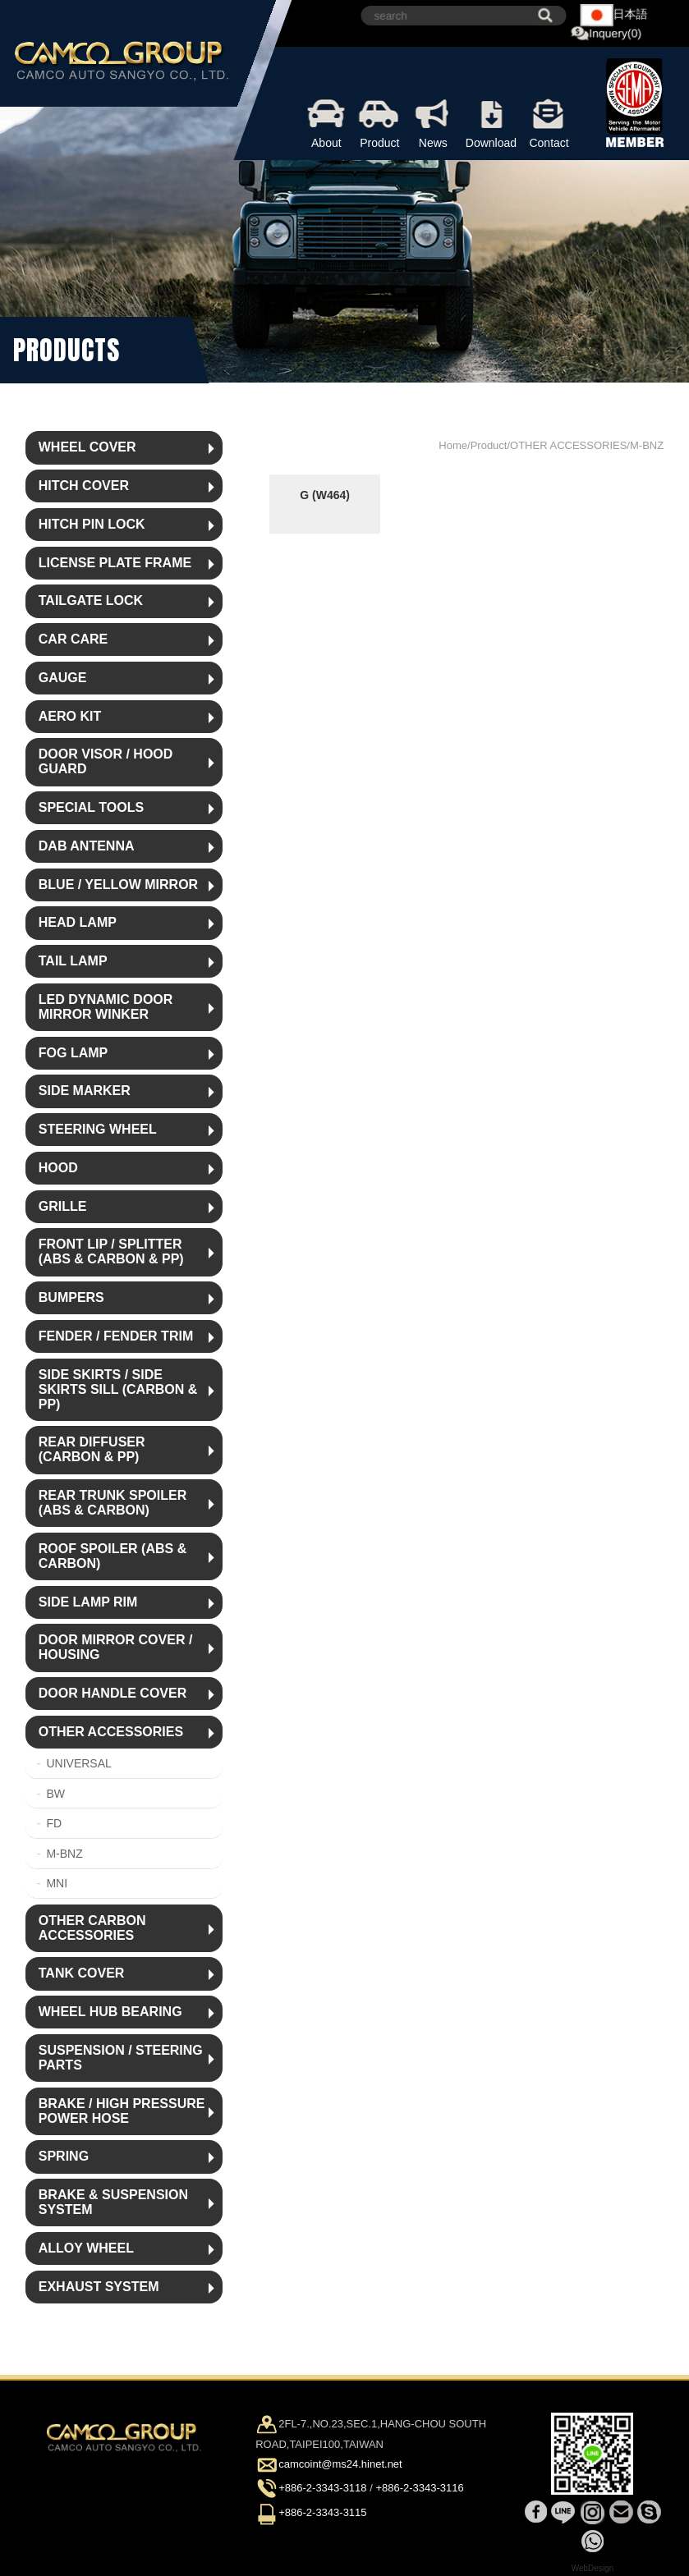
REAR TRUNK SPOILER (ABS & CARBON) (112, 1502)
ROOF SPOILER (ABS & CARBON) (112, 1556)
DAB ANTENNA (87, 846)
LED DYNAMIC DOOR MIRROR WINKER (106, 1006)
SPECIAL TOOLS (91, 807)
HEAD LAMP (78, 922)
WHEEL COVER (87, 447)
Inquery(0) (606, 34)
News (433, 121)
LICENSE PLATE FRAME (115, 563)
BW (55, 1793)
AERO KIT (70, 716)
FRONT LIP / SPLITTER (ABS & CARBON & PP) (111, 1251)
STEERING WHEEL (98, 1129)
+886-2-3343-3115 (322, 2512)
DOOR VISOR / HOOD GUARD (106, 761)
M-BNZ (64, 1853)
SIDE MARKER (85, 1091)
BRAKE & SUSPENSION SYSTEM (113, 2202)
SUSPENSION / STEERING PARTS (121, 2057)
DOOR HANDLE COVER (112, 1693)
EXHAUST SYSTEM (99, 2287)
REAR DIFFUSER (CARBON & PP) (92, 1449)
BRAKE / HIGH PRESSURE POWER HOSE (122, 2111)
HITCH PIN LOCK (92, 524)
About (326, 121)
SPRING (64, 2156)
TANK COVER (82, 1973)
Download (491, 121)
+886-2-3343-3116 (419, 2488)
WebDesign (593, 2568)
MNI (56, 1883)
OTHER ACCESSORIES (111, 1732)
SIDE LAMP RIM (88, 1602)
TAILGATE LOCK (91, 600)
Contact (549, 121)
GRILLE (63, 1206)
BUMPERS (71, 1297)
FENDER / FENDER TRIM (116, 1336)
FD (54, 1823)
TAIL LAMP (73, 961)
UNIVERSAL (78, 1763)
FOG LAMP (73, 1053)
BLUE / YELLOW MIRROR (118, 885)
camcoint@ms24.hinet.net (340, 2465)
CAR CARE (73, 639)
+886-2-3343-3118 (322, 2488)
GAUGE (63, 678)
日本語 (614, 15)
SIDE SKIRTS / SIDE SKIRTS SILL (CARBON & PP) (118, 1389)
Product (380, 121)
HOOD (58, 1168)
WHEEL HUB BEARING (110, 2012)
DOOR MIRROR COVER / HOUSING (116, 1647)
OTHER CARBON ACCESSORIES (92, 1928)
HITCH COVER (84, 486)
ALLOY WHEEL (86, 2248)
